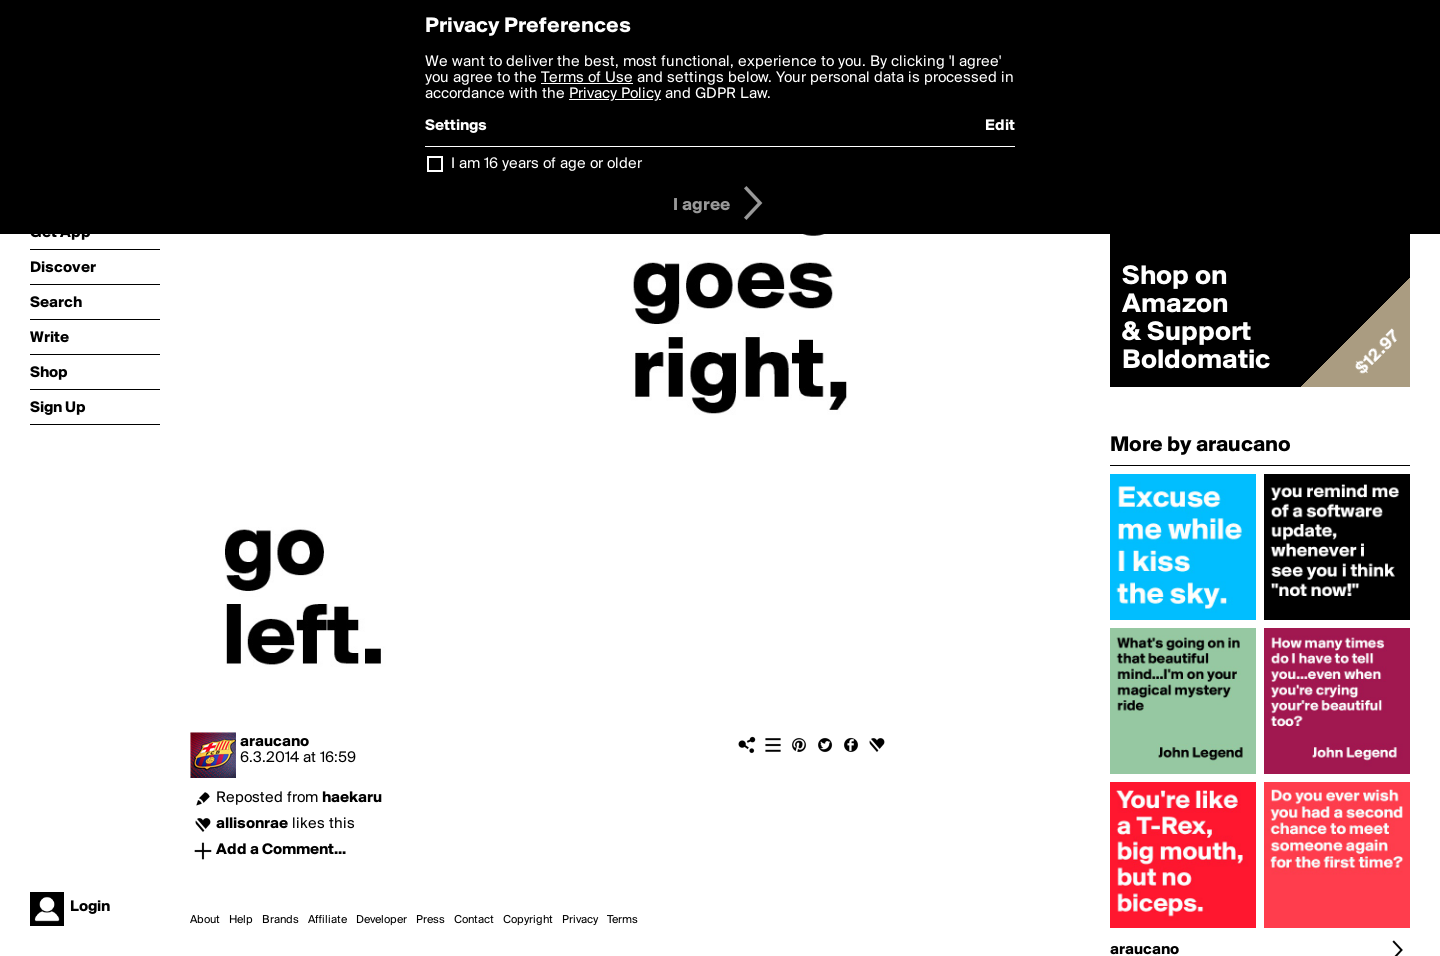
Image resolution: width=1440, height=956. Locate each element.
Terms (622, 920)
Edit (1000, 126)
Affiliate (327, 920)
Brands (280, 920)
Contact (474, 920)
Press (430, 920)
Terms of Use (587, 78)
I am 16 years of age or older (546, 164)
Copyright (528, 920)
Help (241, 920)
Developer (381, 920)
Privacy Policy (615, 94)
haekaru (352, 798)
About (205, 920)
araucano (274, 742)
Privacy (580, 920)
